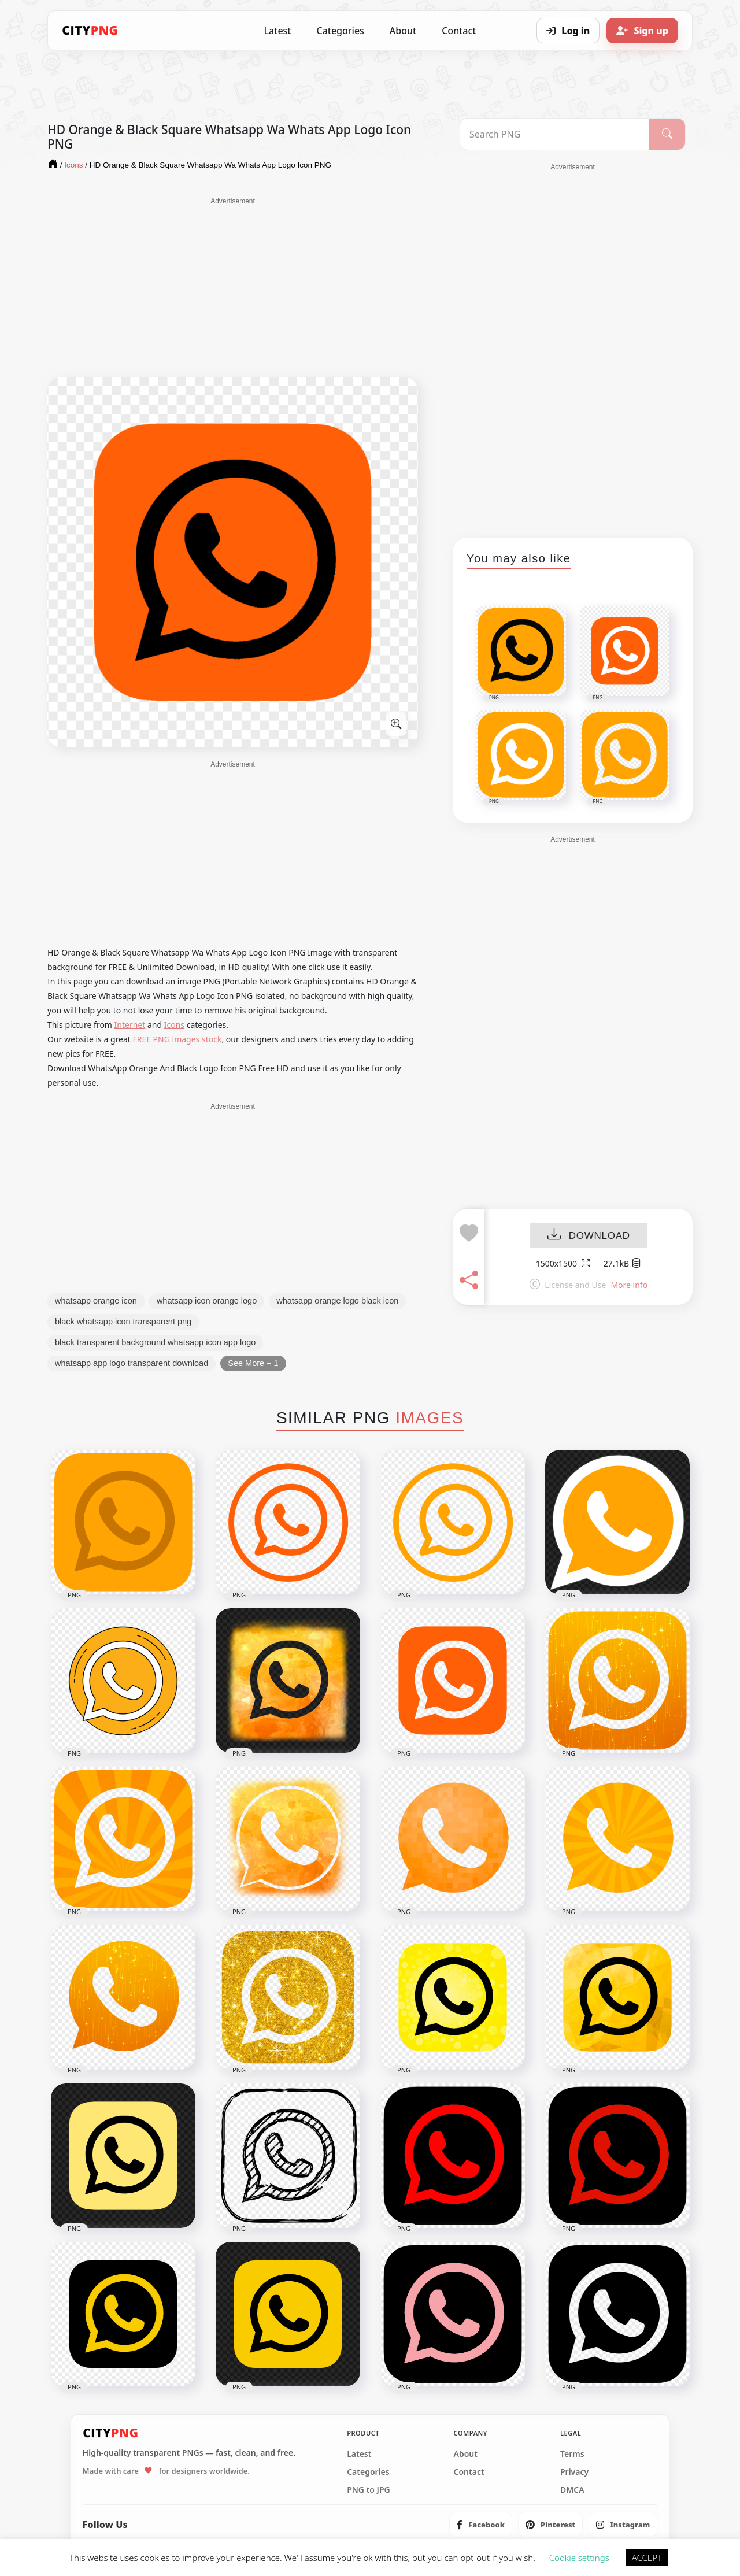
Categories (340, 30)
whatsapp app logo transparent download (131, 1363)
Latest (277, 30)
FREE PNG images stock (176, 1039)
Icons (174, 1024)
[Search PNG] (554, 134)
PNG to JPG (368, 2490)
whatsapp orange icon (96, 1300)
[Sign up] (642, 30)
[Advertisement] (232, 287)
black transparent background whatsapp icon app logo (155, 1342)
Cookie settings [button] (579, 2557)
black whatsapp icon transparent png (123, 1321)
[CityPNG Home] (90, 31)
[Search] (667, 134)
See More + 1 (253, 1363)
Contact (459, 30)
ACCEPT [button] (647, 2557)
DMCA (572, 2490)
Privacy (574, 2472)
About (403, 30)
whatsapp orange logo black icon (337, 1300)
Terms (572, 2454)
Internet (130, 1024)
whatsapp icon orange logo (207, 1300)
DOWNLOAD (588, 1235)
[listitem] (480, 2524)
